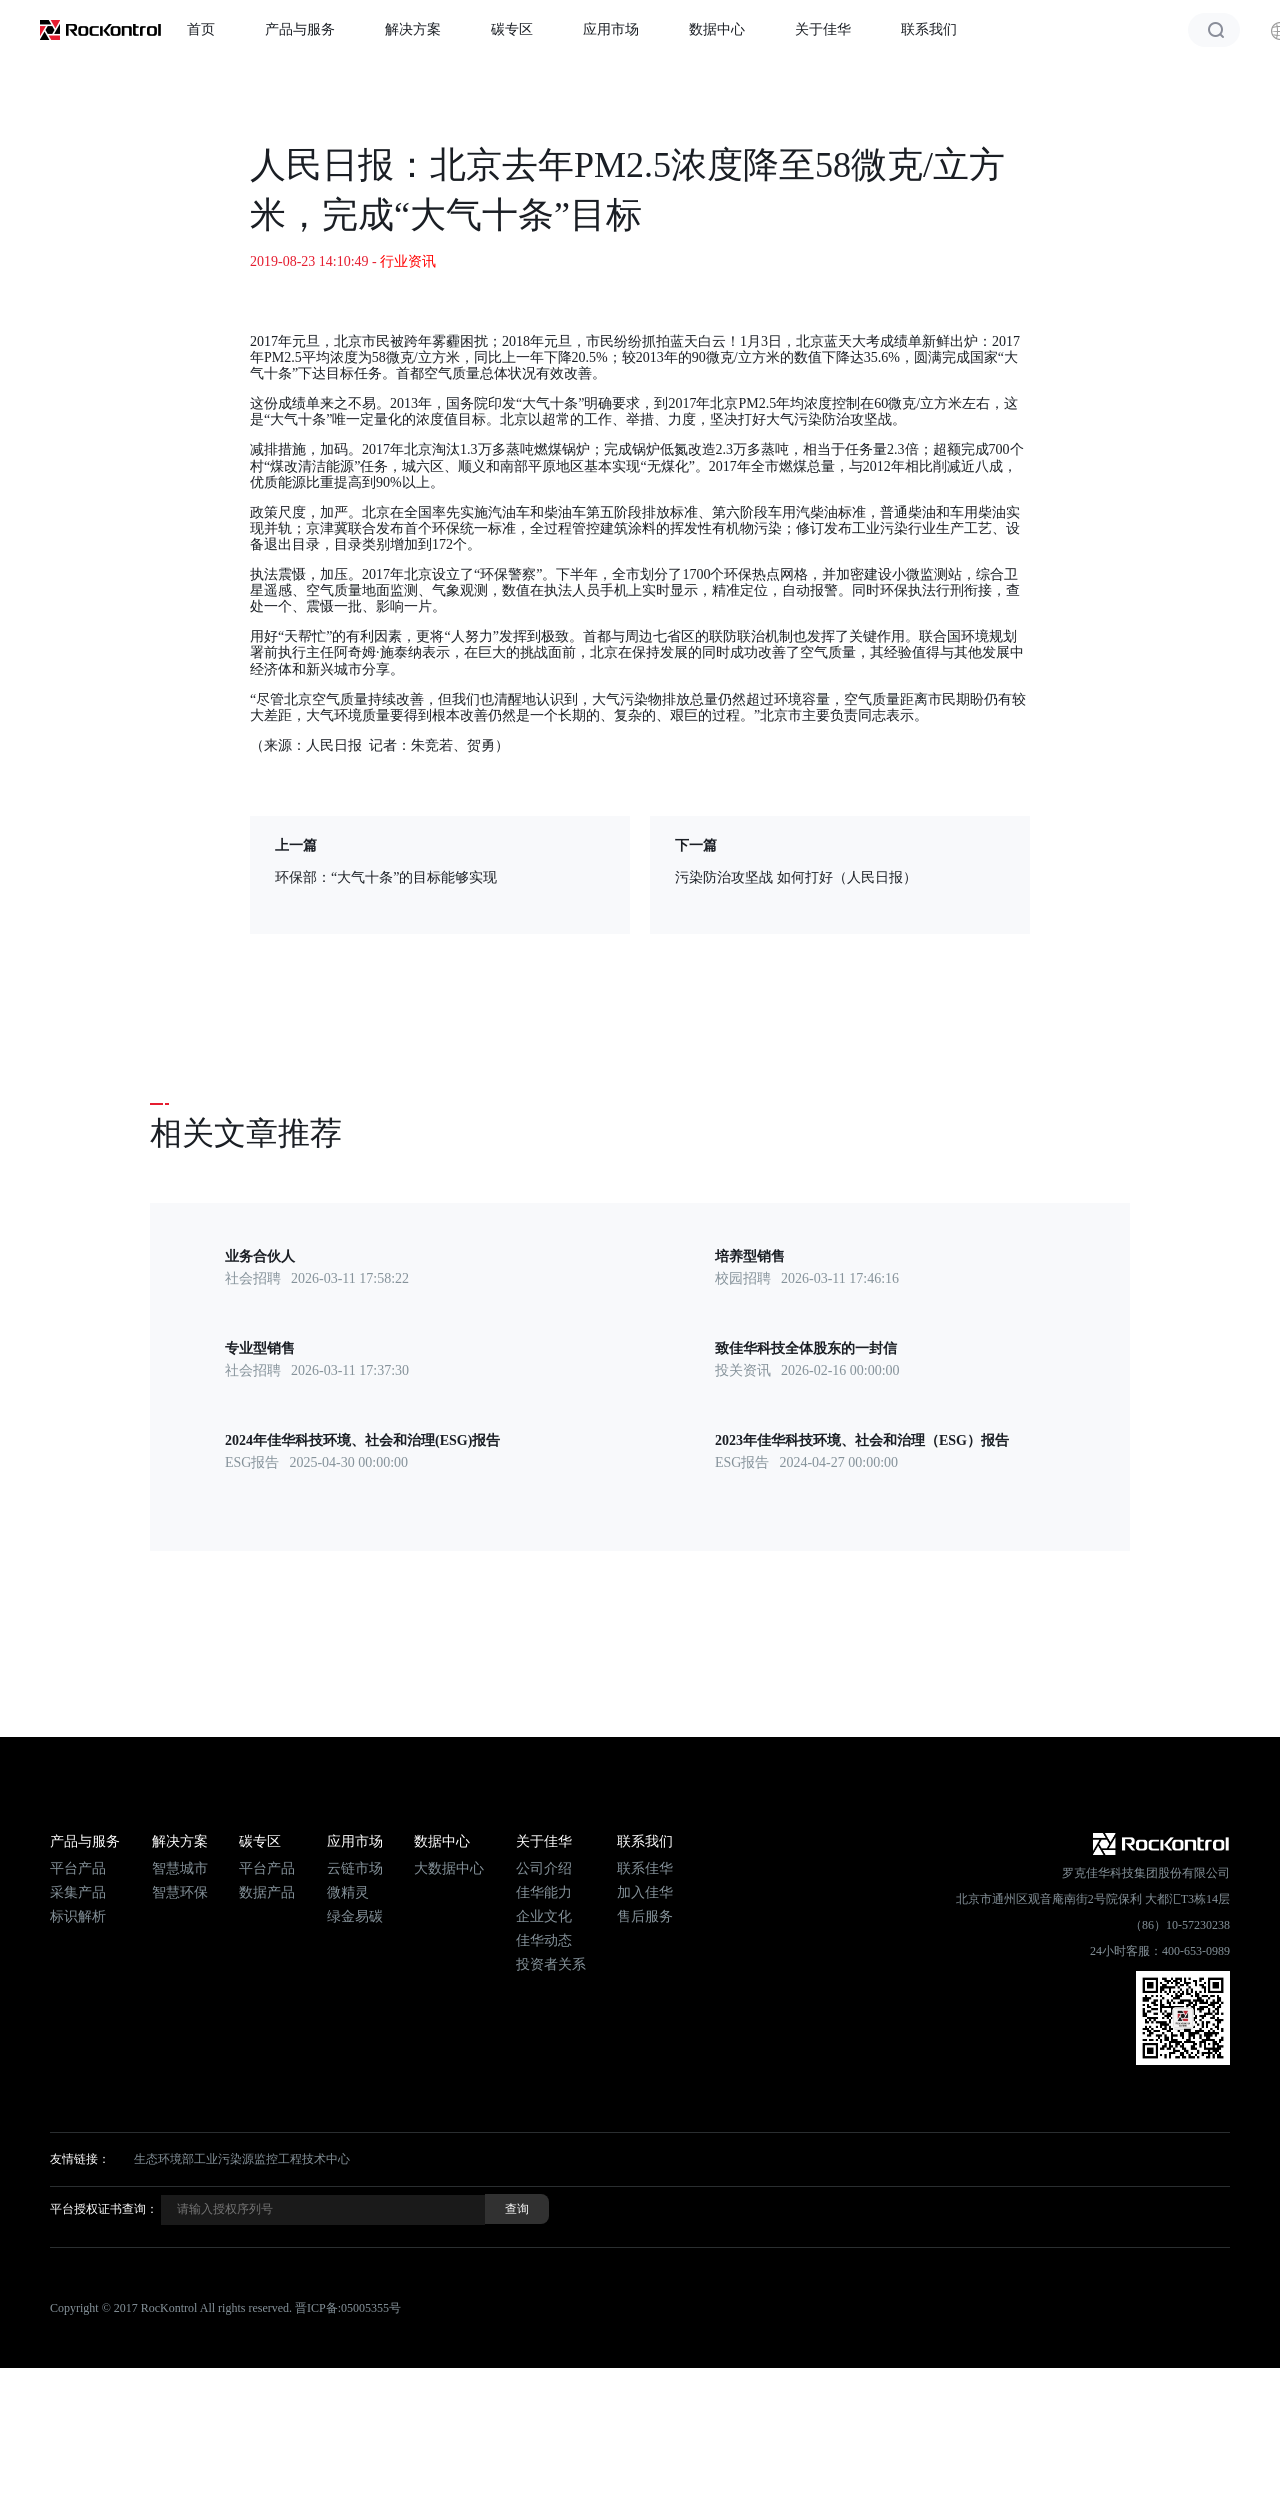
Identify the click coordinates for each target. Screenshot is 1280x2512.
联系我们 (929, 29)
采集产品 (78, 1892)
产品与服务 (300, 29)
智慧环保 (180, 1892)
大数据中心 (449, 1868)
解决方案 (413, 29)
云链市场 (355, 1868)
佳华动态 (544, 1940)
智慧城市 (180, 1868)
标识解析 (78, 1916)
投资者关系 (551, 1964)
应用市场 (611, 29)
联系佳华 (645, 1868)
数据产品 (267, 1892)
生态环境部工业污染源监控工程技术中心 (242, 2159)
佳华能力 (544, 1892)
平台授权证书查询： (104, 2209)
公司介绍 (544, 1868)
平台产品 (78, 1868)
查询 (517, 2209)
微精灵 (348, 1892)
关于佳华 (823, 29)
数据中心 (717, 29)
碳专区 (512, 29)
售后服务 (645, 1916)
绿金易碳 (355, 1916)
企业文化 (544, 1916)
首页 (201, 29)
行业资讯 (408, 261)
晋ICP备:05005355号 (348, 2308)
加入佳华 (645, 1892)
